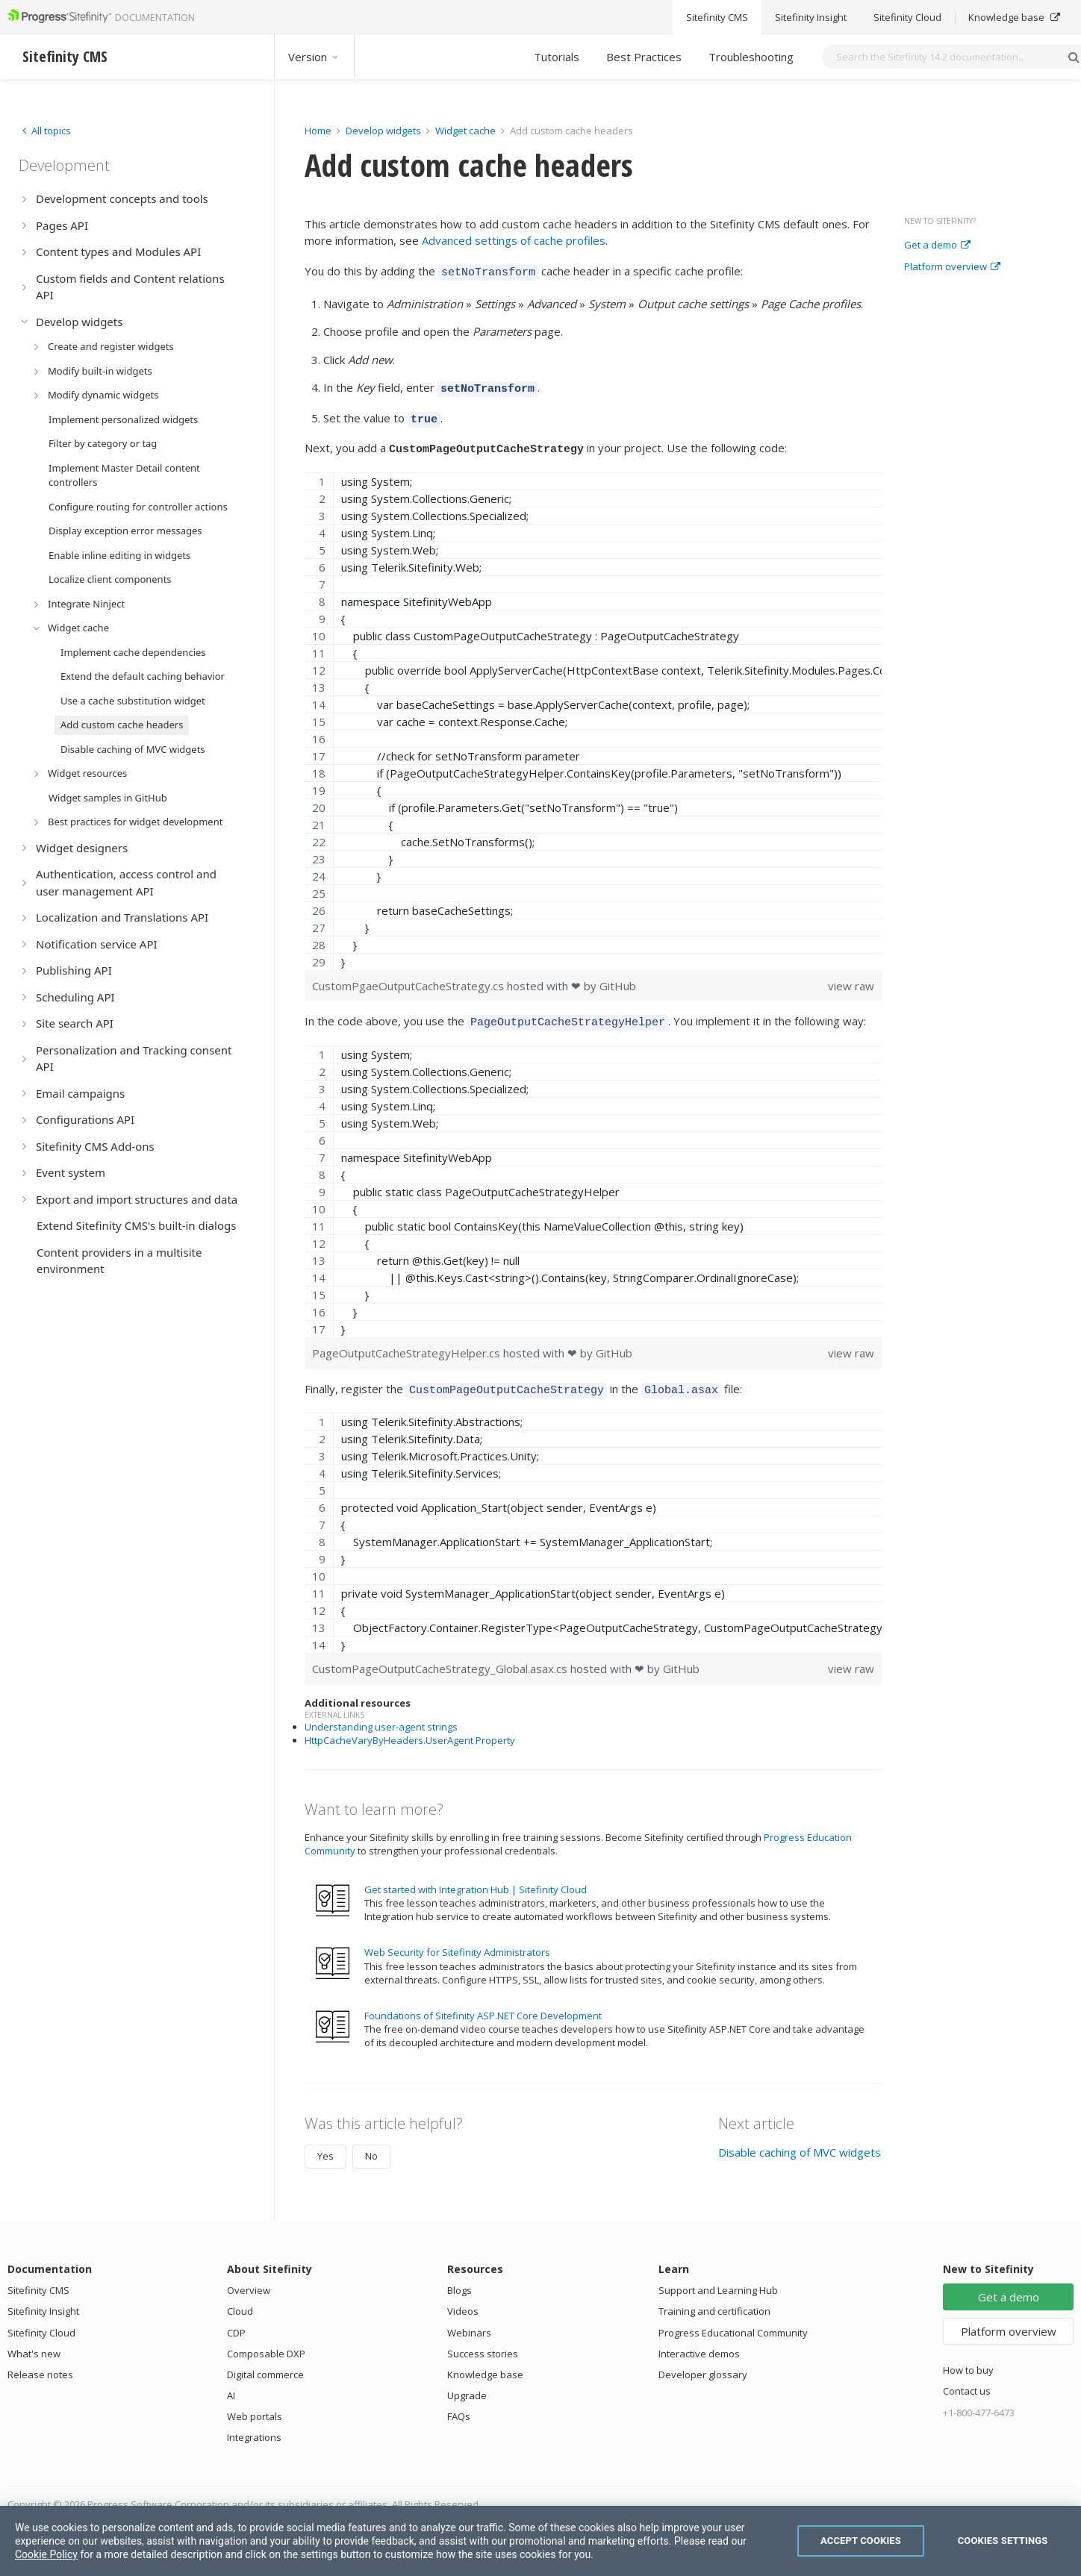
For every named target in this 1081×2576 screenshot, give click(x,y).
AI (231, 2384)
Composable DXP (266, 2342)
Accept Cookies (860, 2540)
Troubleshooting (751, 56)
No (371, 2144)
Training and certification (714, 2300)
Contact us (967, 2379)
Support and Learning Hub (718, 2279)
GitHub (617, 979)
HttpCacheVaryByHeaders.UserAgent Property (410, 1729)
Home (318, 130)
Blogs (459, 2279)
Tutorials (556, 56)
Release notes (40, 2363)
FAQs (458, 2405)
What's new (33, 2342)
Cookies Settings (1003, 2540)
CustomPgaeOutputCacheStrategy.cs (409, 979)
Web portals (254, 2405)
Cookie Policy (46, 2554)
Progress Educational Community (733, 2321)
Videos (463, 2300)
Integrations (254, 2426)
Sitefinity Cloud (41, 2321)
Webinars (469, 2321)
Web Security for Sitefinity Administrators (457, 1941)
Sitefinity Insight (43, 2300)
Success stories (482, 2342)
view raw (851, 979)
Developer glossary (702, 2363)
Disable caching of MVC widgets (799, 2140)
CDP (236, 2321)
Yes (325, 2144)
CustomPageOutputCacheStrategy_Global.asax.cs (441, 1657)
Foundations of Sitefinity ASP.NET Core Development (483, 2004)
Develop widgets (384, 130)
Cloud (240, 2300)
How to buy (968, 2359)
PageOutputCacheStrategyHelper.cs (407, 1344)
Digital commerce (265, 2363)
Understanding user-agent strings (381, 1715)
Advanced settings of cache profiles (513, 240)
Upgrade (467, 2384)
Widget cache (465, 130)
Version (314, 56)
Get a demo (937, 245)
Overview (248, 2279)
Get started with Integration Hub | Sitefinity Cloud (475, 1878)
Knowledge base (485, 2363)
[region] (593, 714)
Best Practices (644, 56)
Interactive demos (699, 2342)
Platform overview (952, 267)
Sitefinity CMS (38, 2279)
